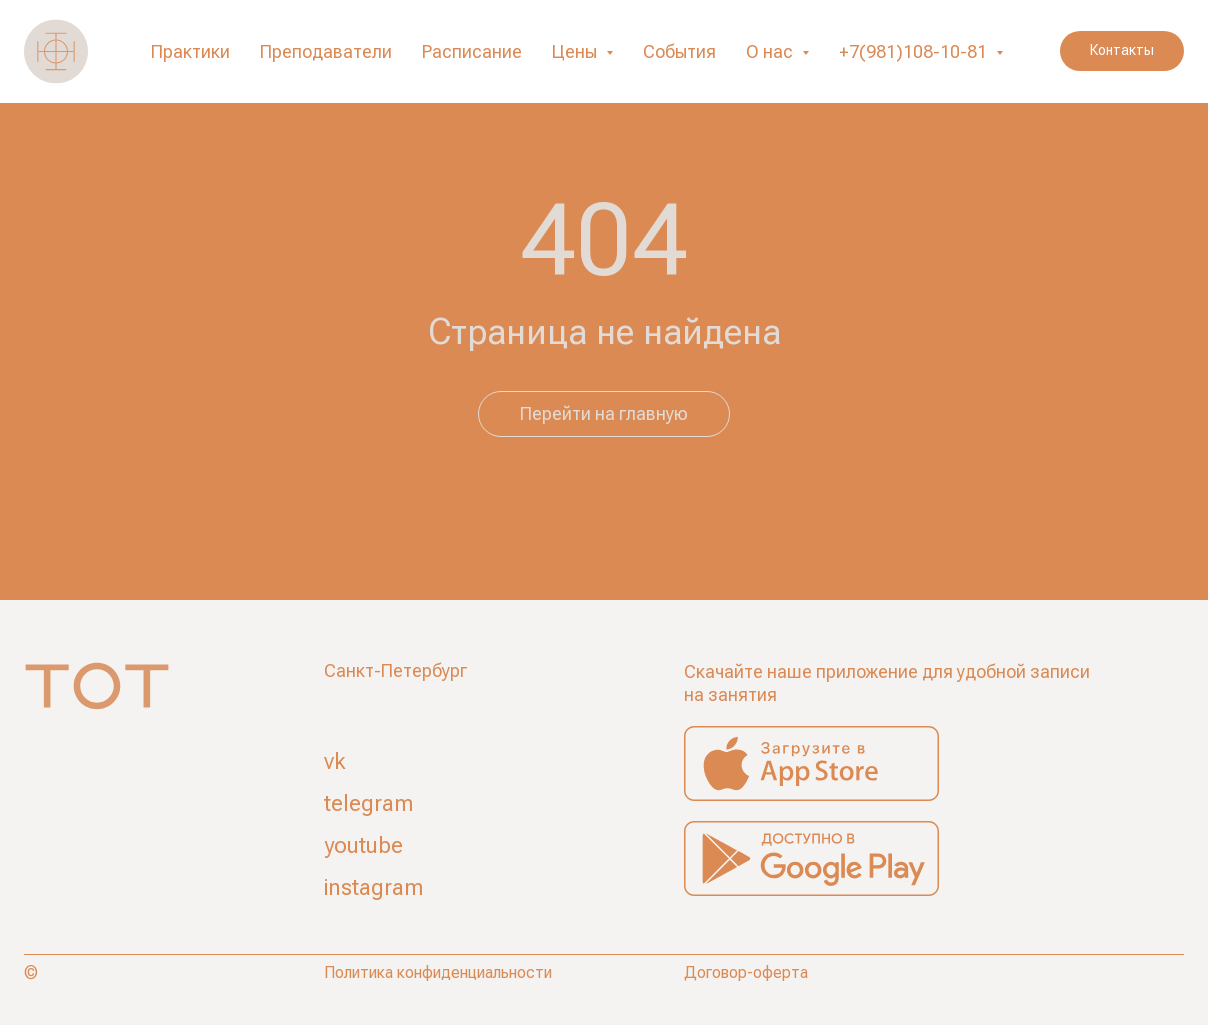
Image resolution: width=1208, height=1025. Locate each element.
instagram (373, 887)
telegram (368, 803)
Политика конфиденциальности (438, 972)
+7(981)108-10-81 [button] (915, 51)
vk (335, 761)
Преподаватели (326, 51)
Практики (190, 51)
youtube (363, 845)
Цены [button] (576, 51)
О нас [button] (771, 51)
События (679, 51)
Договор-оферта (746, 972)
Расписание (472, 51)
